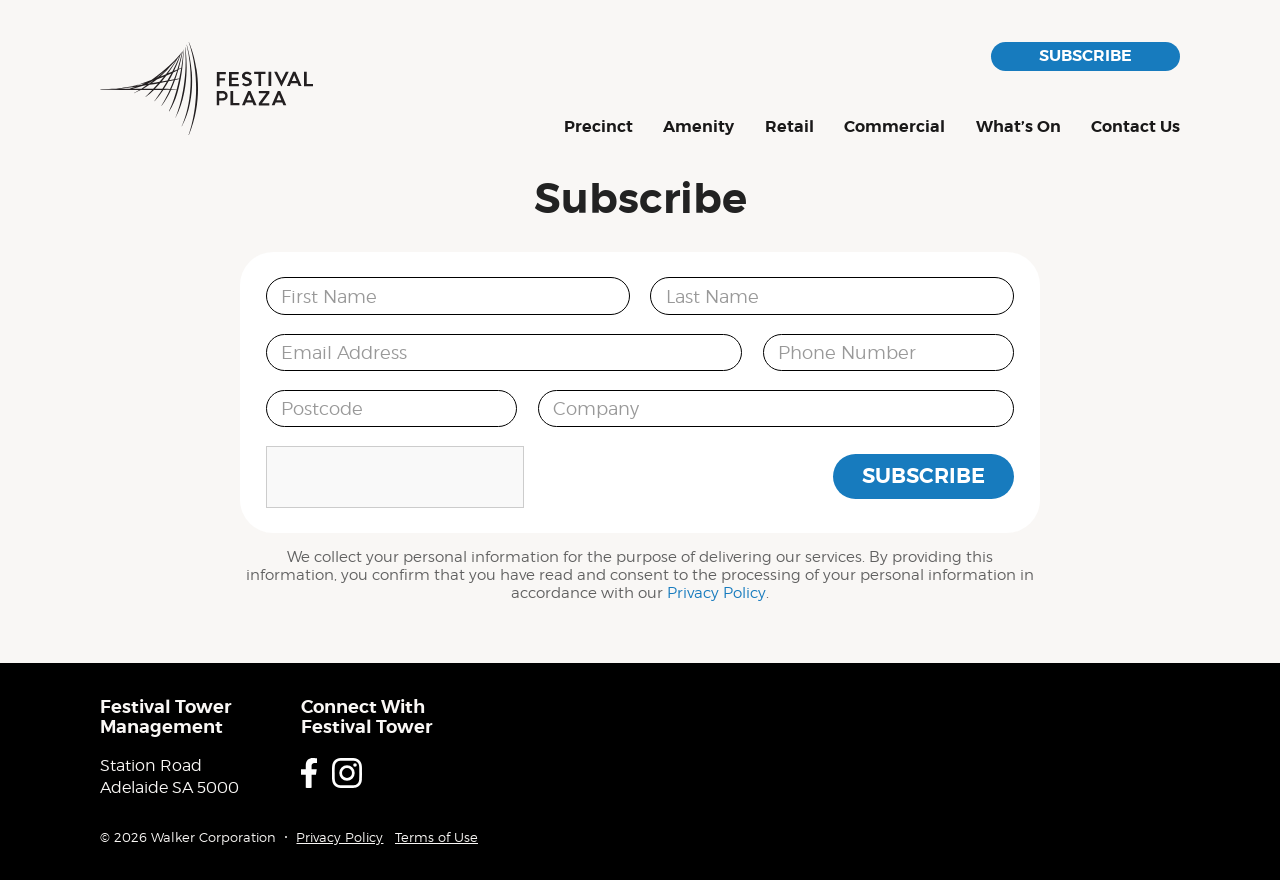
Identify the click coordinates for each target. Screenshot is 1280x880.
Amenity (698, 128)
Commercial (894, 128)
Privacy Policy (716, 593)
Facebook (309, 773)
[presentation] (395, 477)
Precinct (598, 128)
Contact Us (1135, 128)
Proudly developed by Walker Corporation (1152, 818)
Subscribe (1085, 55)
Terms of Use (436, 837)
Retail (789, 128)
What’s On (1018, 128)
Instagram (347, 773)
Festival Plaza (207, 88)
